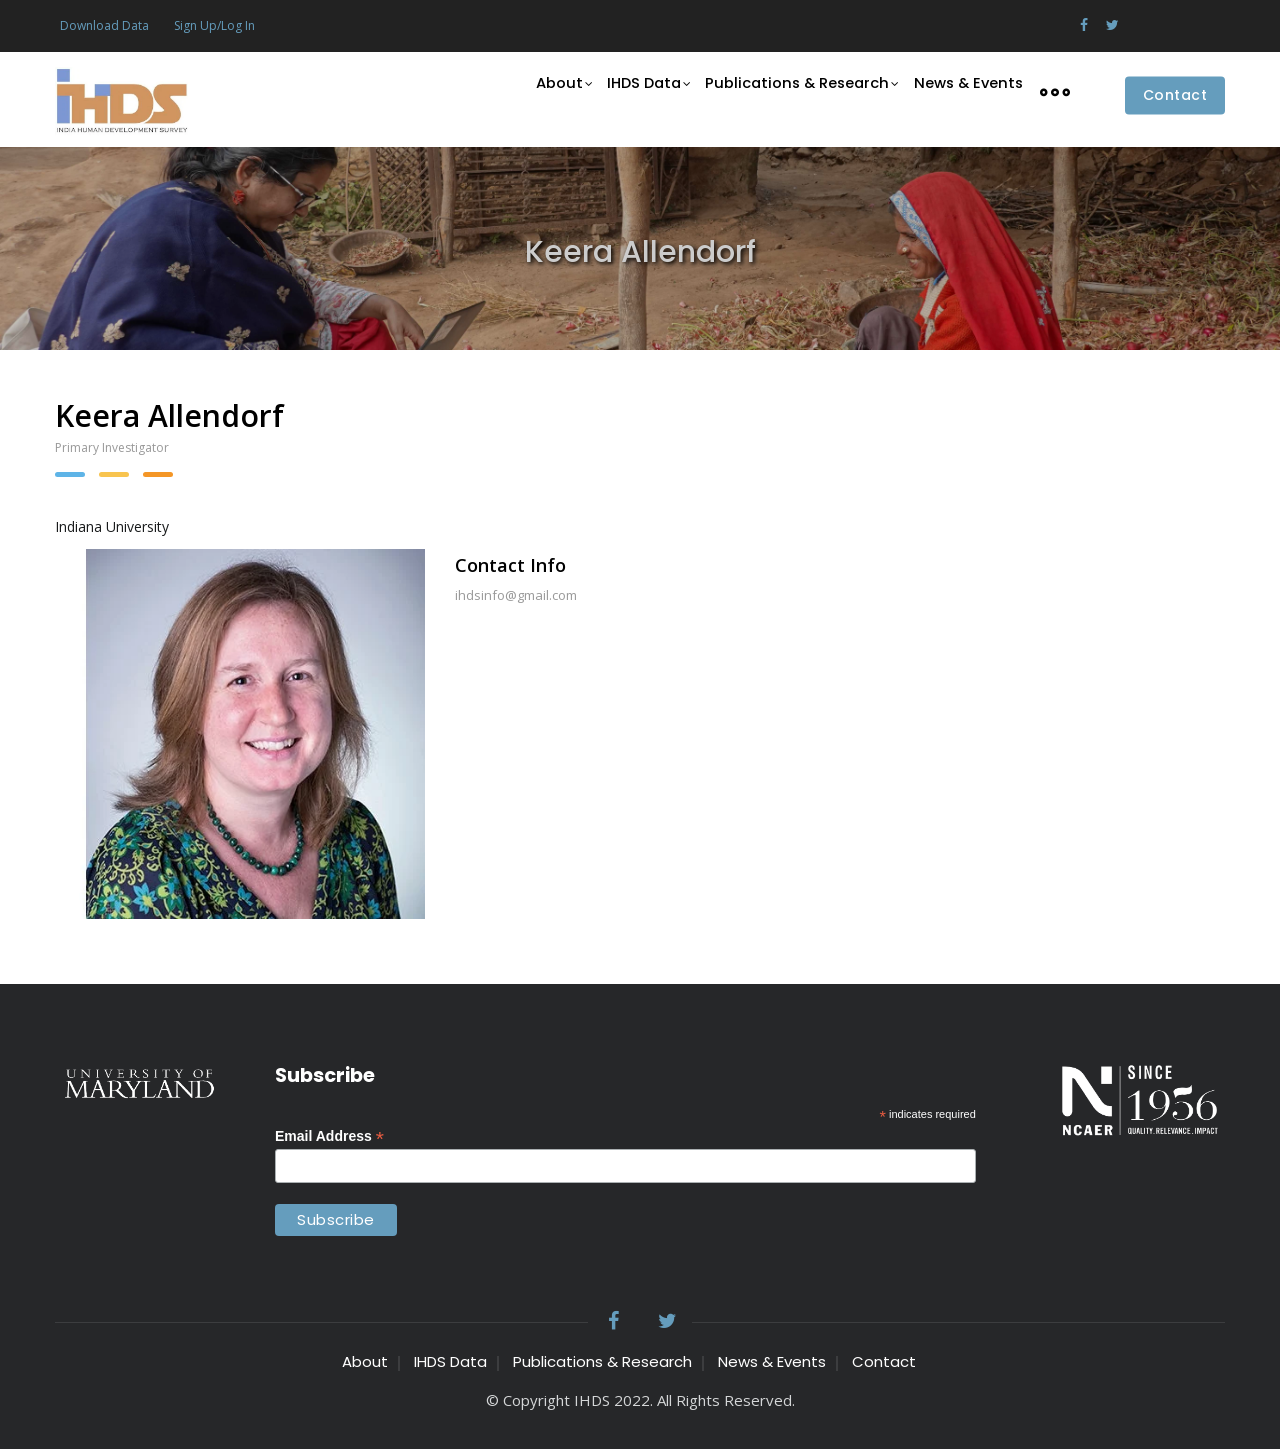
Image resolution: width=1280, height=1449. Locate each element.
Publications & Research (797, 92)
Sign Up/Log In (214, 25)
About (552, 92)
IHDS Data (641, 92)
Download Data (104, 25)
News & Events (966, 90)
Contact (1175, 96)
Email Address (329, 1136)
